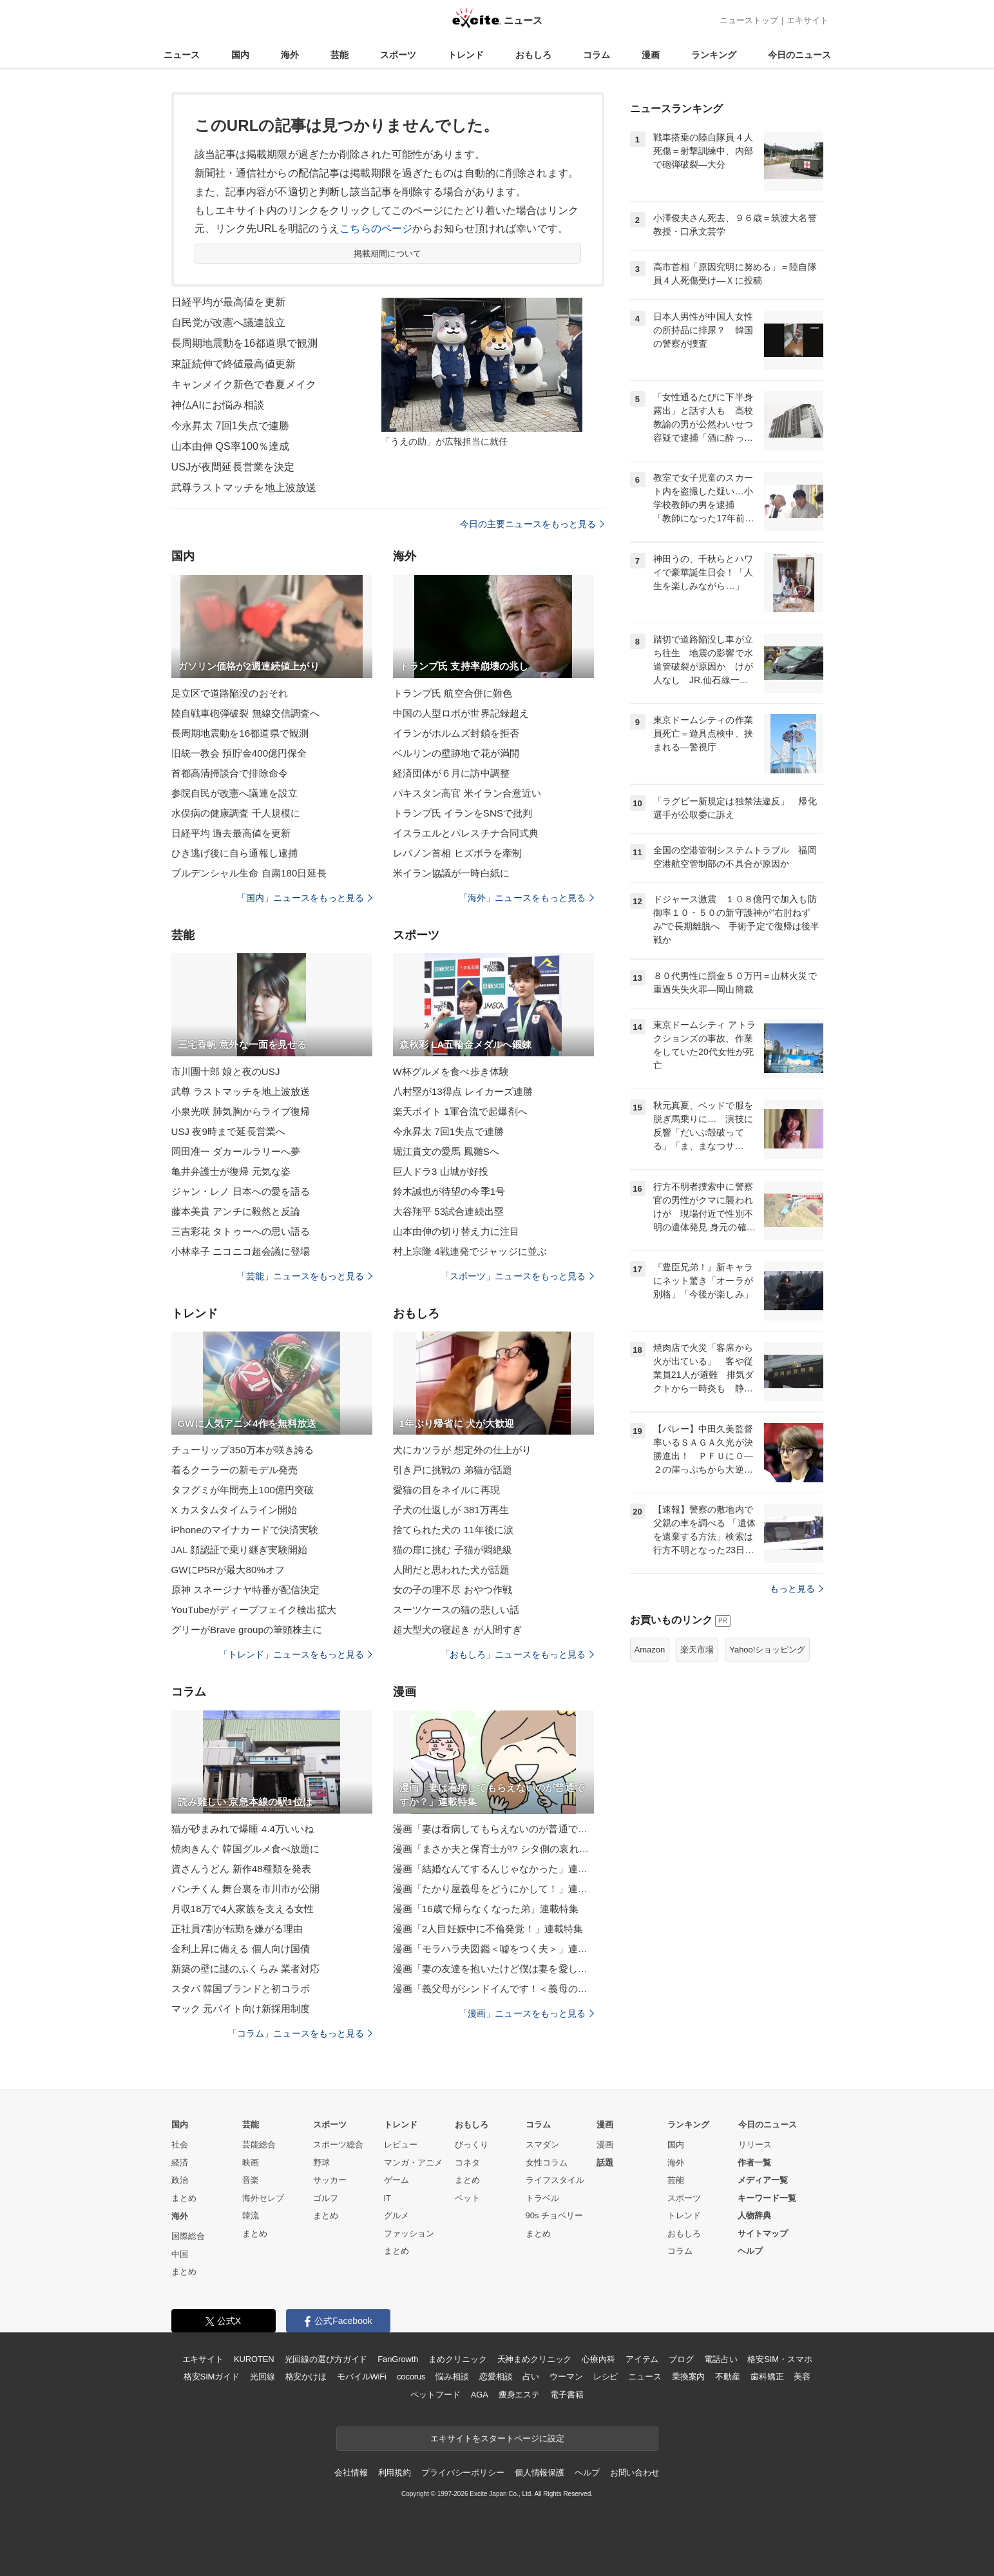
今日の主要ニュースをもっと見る (532, 524)
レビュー (400, 2144)
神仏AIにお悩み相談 (217, 405)
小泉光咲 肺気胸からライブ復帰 (241, 1111)
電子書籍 (566, 2394)
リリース (755, 2144)
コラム (596, 55)
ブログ (681, 2359)
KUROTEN (254, 2359)
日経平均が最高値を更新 (228, 301)
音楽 (250, 2180)
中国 (179, 2254)
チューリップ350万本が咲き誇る (242, 1449)
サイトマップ (763, 2233)
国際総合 (188, 2236)
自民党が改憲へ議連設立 (228, 322)
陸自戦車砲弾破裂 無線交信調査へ (245, 713)
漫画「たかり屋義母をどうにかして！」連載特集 (493, 1888)
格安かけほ (306, 2376)
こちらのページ (375, 228)
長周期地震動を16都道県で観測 (244, 343)
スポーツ (398, 55)
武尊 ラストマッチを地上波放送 (241, 1091)
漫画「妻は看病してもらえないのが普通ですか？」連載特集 (493, 1828)
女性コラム (547, 2162)
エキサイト (807, 20)
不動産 (727, 2376)
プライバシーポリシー (462, 2472)
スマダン (542, 2144)
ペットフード (435, 2394)
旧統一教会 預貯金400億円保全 (239, 753)
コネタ (467, 2162)
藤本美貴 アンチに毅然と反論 (236, 1211)
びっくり (471, 2144)
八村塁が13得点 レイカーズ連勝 (463, 1091)
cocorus (411, 2376)
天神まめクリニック (534, 2359)
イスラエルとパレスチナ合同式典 (466, 833)
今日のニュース (799, 55)
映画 (250, 2162)
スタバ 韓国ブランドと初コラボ (241, 1988)
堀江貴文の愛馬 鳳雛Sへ (446, 1151)
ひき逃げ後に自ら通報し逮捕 (234, 852)
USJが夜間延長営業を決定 (233, 466)
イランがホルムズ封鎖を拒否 (456, 733)
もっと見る (796, 1588)
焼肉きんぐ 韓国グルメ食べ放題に (245, 1848)
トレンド (466, 55)
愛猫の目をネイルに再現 (446, 1489)
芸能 (339, 55)
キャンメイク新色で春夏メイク (244, 384)
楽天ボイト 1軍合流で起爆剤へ (460, 1111)
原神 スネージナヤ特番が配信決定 (245, 1589)
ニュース (182, 55)
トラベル (542, 2198)
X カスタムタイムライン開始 (234, 1509)
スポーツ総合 (338, 2144)
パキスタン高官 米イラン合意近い (467, 793)
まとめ (183, 2198)
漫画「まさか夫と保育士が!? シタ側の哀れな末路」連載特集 (493, 1848)
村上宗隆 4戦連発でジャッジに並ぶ (470, 1251)
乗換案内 (688, 2376)
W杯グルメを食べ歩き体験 (451, 1071)
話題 (605, 2162)
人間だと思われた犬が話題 (451, 1569)
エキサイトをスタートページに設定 (497, 2438)
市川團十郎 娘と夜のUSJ (225, 1071)
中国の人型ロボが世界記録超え (461, 713)
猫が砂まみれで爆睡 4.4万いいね (242, 1828)
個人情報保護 (539, 2472)
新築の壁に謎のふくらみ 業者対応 (245, 1968)
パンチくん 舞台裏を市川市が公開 (245, 1888)
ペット (467, 2198)
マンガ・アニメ (413, 2162)
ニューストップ (749, 20)
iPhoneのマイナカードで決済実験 (245, 1529)
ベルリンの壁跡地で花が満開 (456, 753)
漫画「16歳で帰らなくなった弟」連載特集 (486, 1908)
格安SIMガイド (212, 2376)
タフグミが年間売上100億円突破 (242, 1489)
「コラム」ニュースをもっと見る (300, 2033)
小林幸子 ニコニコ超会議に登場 (241, 1251)
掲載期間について (387, 253)
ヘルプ (750, 2251)
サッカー (330, 2180)
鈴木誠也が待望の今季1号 (449, 1191)
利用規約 (394, 2472)
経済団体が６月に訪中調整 (451, 773)
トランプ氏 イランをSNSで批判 (463, 813)
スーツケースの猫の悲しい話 (456, 1609)
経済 (179, 2162)
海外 (290, 55)
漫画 (651, 55)
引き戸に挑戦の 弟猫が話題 (453, 1469)
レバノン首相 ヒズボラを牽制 (457, 852)
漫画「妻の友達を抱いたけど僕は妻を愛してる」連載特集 (493, 1968)
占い (530, 2376)
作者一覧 (754, 2162)
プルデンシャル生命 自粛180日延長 (249, 872)
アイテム (642, 2359)
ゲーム (396, 2180)
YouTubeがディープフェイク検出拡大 (253, 1609)
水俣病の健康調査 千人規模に (236, 813)
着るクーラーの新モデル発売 (234, 1469)
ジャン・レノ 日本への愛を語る (241, 1191)
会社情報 (350, 2472)
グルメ (396, 2215)
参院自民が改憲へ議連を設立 (234, 793)
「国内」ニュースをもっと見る (304, 898)
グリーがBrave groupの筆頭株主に (246, 1629)
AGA (479, 2394)
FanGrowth (398, 2359)
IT (388, 2198)
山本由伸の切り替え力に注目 (456, 1231)
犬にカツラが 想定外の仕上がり (462, 1449)
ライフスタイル (555, 2180)
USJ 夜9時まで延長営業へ (228, 1131)
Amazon (650, 1649)
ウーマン (566, 2376)
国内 (240, 55)
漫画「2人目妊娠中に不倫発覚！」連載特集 (488, 1928)
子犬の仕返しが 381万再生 (451, 1509)
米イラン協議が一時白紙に (451, 872)
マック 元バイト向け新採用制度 (241, 2008)
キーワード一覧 (767, 2198)
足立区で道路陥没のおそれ (229, 693)
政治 (179, 2180)
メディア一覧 (763, 2180)
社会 (179, 2144)
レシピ (605, 2376)
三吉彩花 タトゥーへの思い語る (241, 1231)
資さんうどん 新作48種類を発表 (241, 1868)
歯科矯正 (766, 2376)
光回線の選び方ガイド (326, 2359)
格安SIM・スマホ (779, 2359)
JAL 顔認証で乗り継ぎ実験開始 (239, 1549)
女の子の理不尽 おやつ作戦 (453, 1589)
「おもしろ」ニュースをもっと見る (517, 1654)
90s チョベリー (555, 2215)
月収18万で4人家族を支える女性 (242, 1908)
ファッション (409, 2233)
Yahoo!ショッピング (767, 1649)
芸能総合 (259, 2144)
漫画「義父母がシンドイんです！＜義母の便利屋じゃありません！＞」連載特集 (493, 1988)
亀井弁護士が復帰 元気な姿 (231, 1171)
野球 (321, 2162)
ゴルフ (325, 2198)
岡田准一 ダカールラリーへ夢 (236, 1151)
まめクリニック (457, 2359)
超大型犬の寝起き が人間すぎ (457, 1629)
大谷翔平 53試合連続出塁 (448, 1211)
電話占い (720, 2359)
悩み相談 (451, 2376)
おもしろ (533, 55)
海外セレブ (263, 2198)
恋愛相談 (495, 2376)
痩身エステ (519, 2394)
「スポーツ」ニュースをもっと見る (517, 1276)
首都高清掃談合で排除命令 (229, 773)
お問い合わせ (635, 2472)
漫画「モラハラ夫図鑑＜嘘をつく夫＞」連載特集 (493, 1948)
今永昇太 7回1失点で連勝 (230, 425)
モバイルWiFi (362, 2376)
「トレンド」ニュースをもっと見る (295, 1654)
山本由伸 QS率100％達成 (230, 446)
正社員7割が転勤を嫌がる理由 (237, 1928)
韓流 (250, 2215)
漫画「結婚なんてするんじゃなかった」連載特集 (493, 1868)
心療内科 (598, 2359)
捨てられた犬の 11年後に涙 (453, 1529)
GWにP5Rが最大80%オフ (228, 1569)
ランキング (713, 55)
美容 (802, 2376)
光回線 (262, 2376)
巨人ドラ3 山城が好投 (441, 1171)
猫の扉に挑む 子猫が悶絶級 (453, 1549)
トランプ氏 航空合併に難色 (453, 693)
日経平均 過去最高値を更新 (231, 833)
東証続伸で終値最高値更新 (233, 363)
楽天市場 (697, 1649)
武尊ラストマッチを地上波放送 (244, 487)
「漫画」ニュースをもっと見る (526, 2013)
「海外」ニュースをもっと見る (526, 898)
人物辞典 (754, 2215)
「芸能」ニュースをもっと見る (304, 1276)
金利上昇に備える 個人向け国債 (241, 1948)
